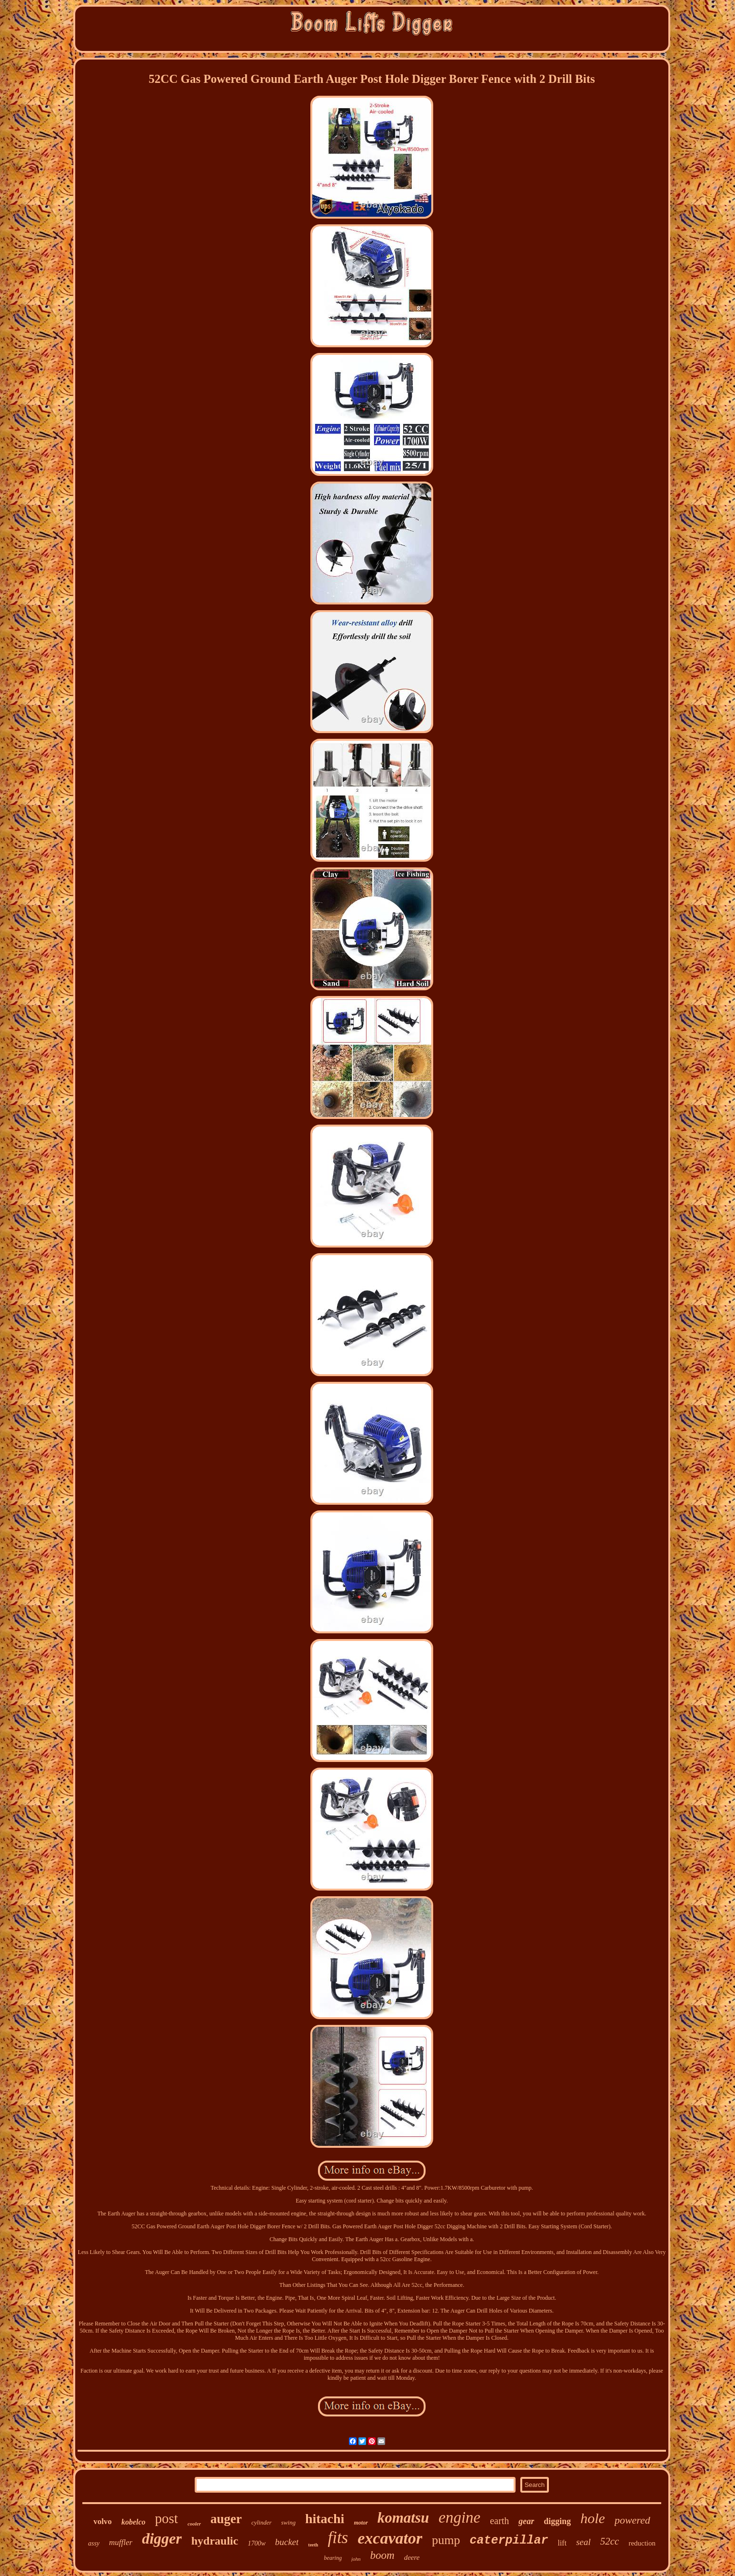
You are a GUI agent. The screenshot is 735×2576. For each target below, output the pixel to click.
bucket (287, 2542)
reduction (642, 2543)
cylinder (261, 2522)
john (356, 2559)
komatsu (403, 2517)
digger (162, 2538)
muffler (120, 2542)
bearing (333, 2558)
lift (561, 2543)
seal (583, 2542)
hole (592, 2518)
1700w (256, 2543)
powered (632, 2520)
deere (412, 2557)
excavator (390, 2538)
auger (226, 2519)
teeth (313, 2544)
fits (338, 2537)
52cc (609, 2541)
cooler (194, 2523)
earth (499, 2521)
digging (557, 2521)
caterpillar (508, 2540)
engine (459, 2517)
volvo (102, 2521)
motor (361, 2522)
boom (382, 2555)
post (166, 2518)
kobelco (133, 2522)
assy (93, 2543)
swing (288, 2522)
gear (526, 2521)
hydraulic (214, 2541)
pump (446, 2540)
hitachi (324, 2518)
